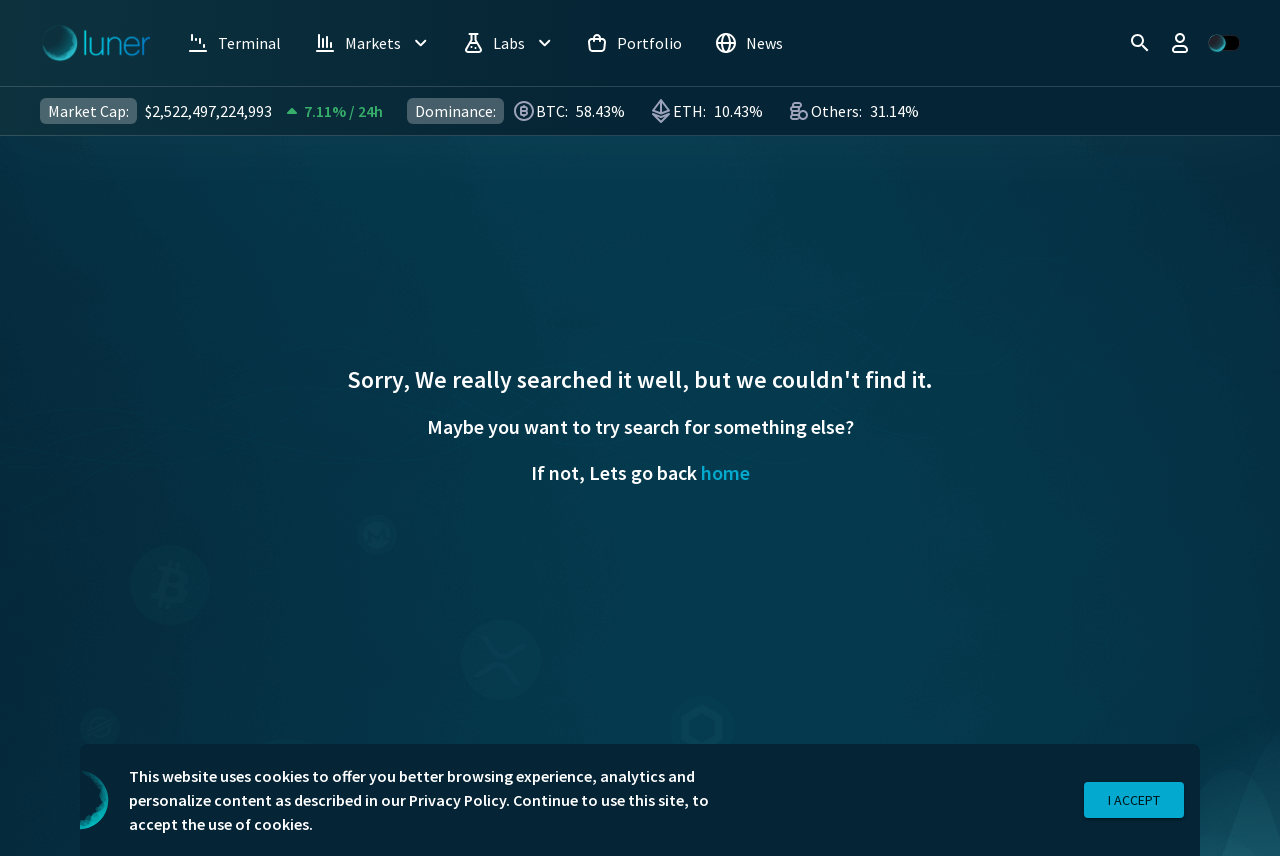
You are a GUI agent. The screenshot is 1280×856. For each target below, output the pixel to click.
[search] (1140, 43)
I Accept (1134, 800)
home (725, 472)
